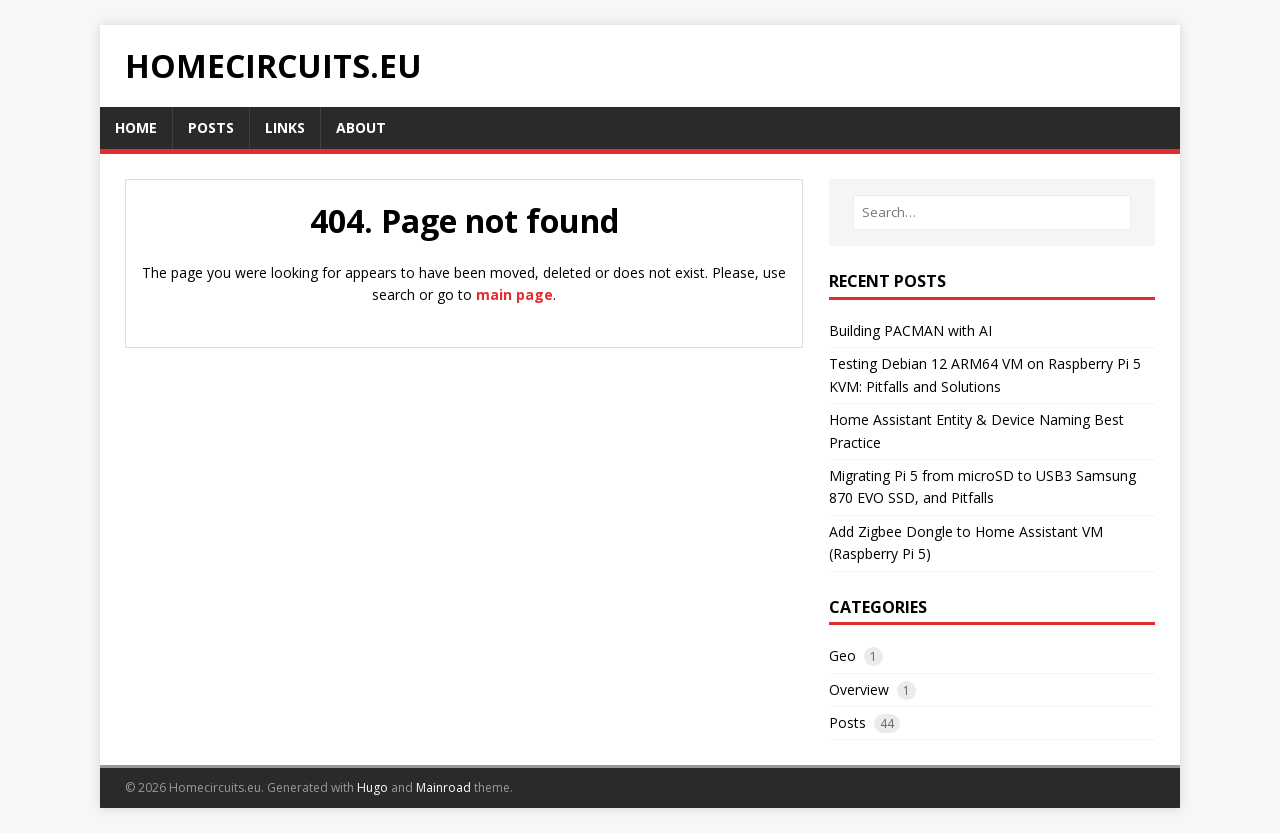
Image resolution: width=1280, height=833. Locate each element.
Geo (842, 655)
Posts (847, 722)
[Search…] (992, 212)
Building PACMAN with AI (910, 330)
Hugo (372, 787)
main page (514, 294)
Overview (859, 689)
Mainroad (443, 787)
